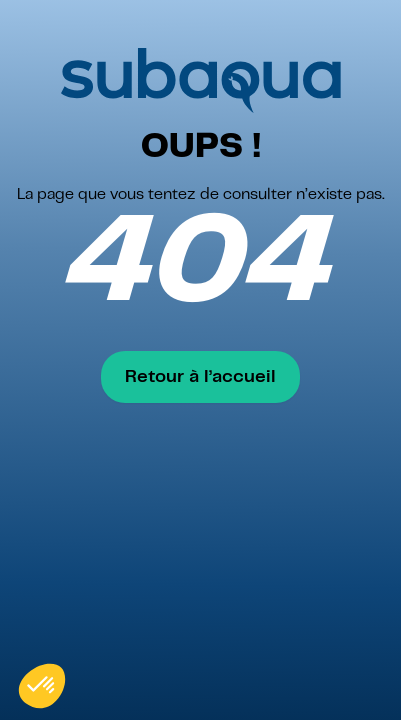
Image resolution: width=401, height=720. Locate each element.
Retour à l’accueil (200, 377)
